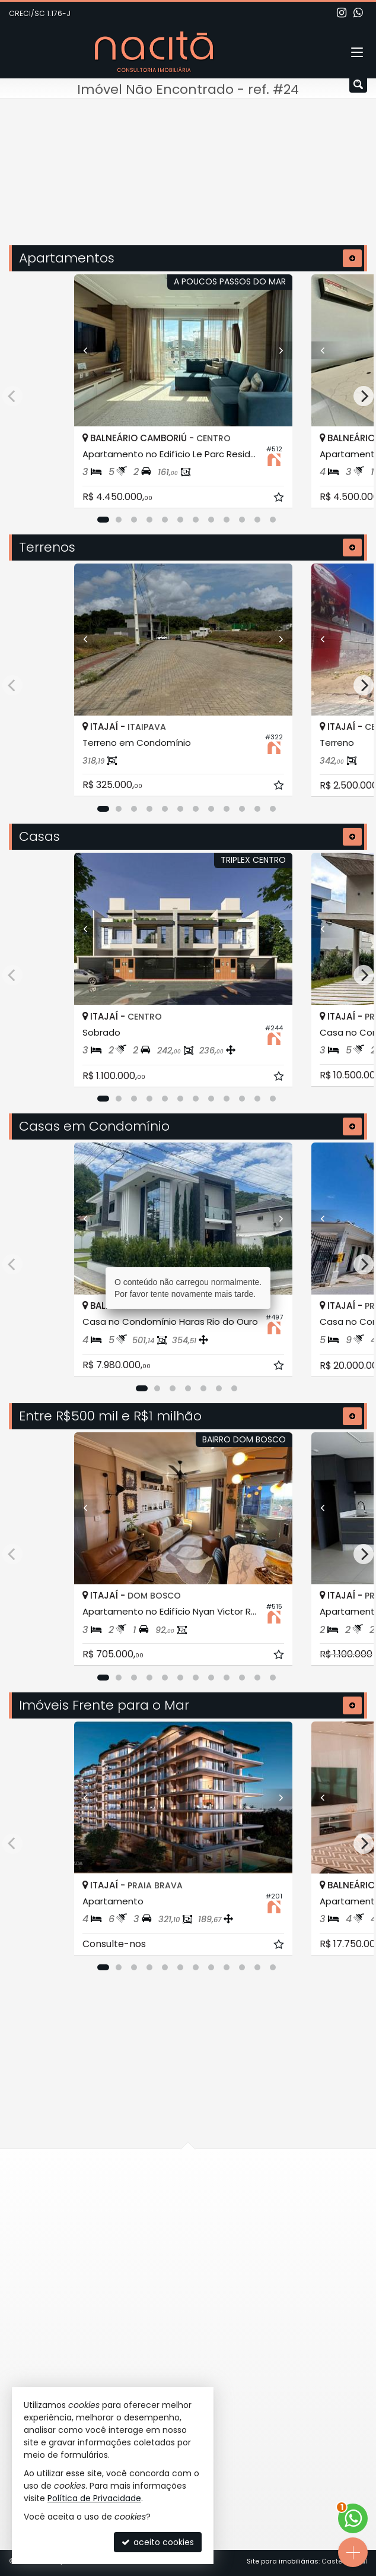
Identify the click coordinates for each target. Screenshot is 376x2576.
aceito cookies (158, 2542)
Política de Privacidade (94, 2498)
